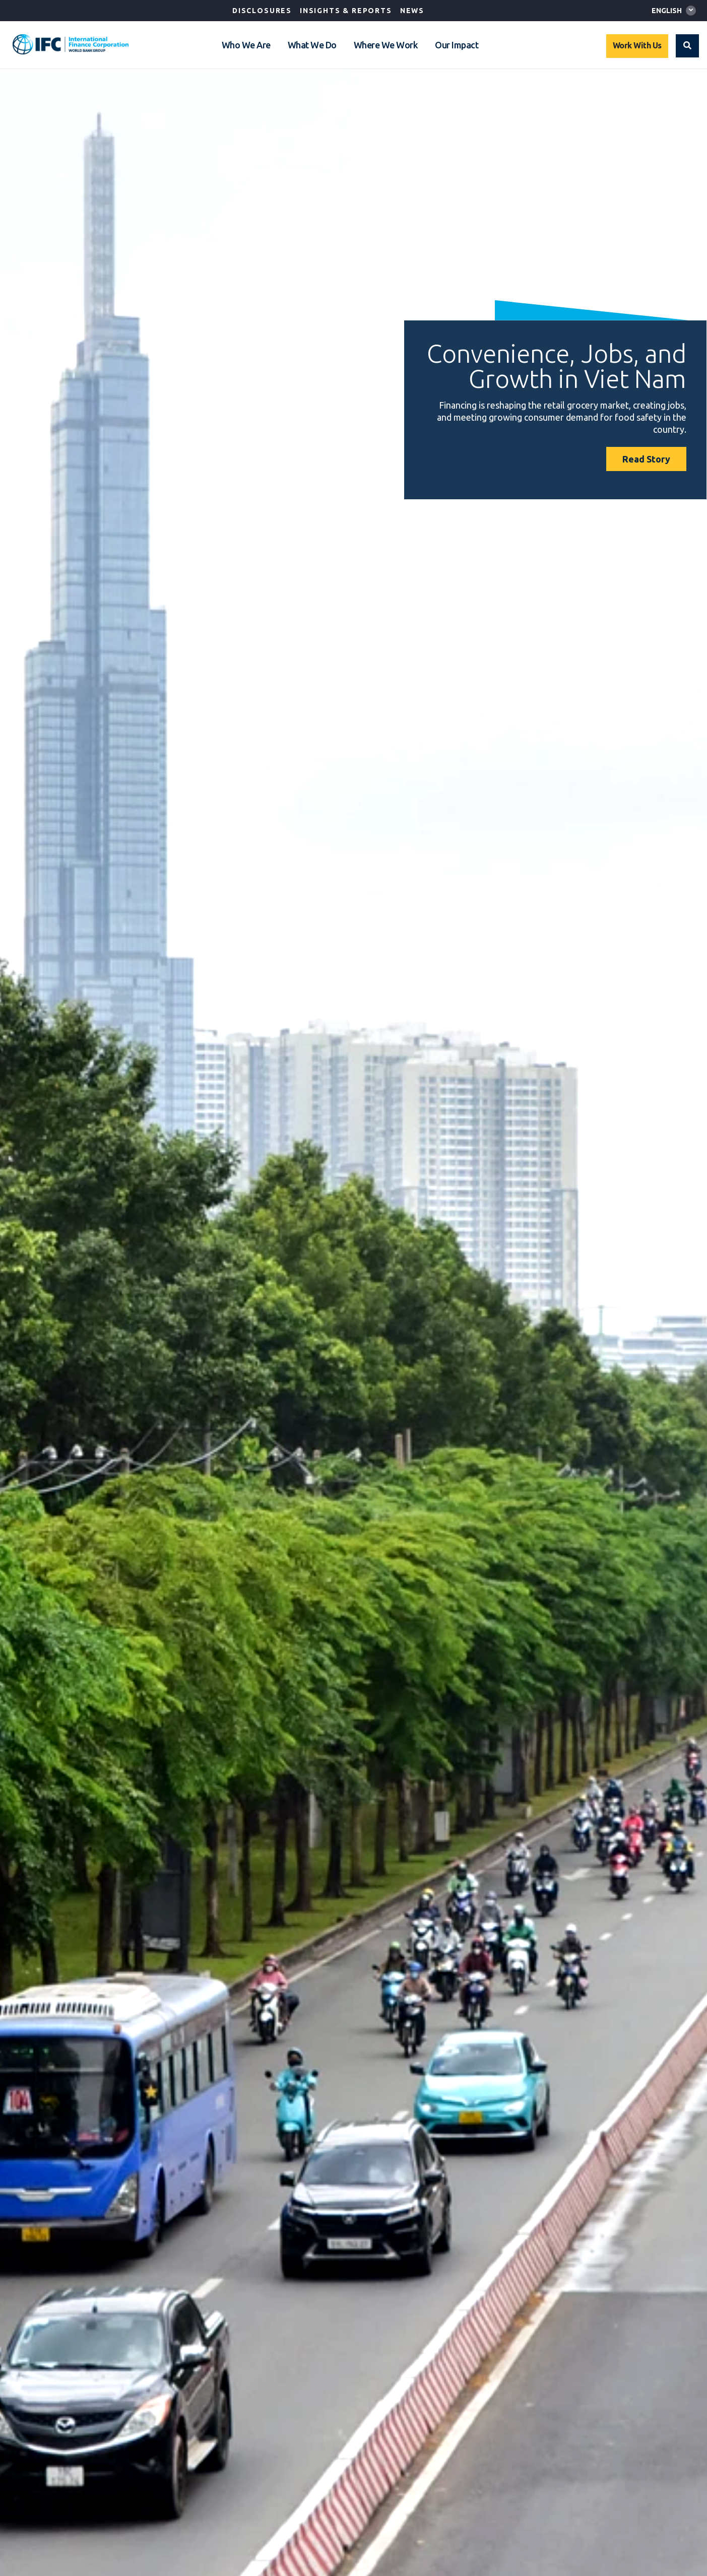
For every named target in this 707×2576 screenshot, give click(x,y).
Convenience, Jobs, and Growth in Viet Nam (556, 365)
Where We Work (386, 45)
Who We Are (246, 45)
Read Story (646, 459)
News (412, 11)
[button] (687, 45)
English (667, 11)
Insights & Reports (346, 11)
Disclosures (262, 11)
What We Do (312, 45)
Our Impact (456, 45)
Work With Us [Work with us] (637, 45)
